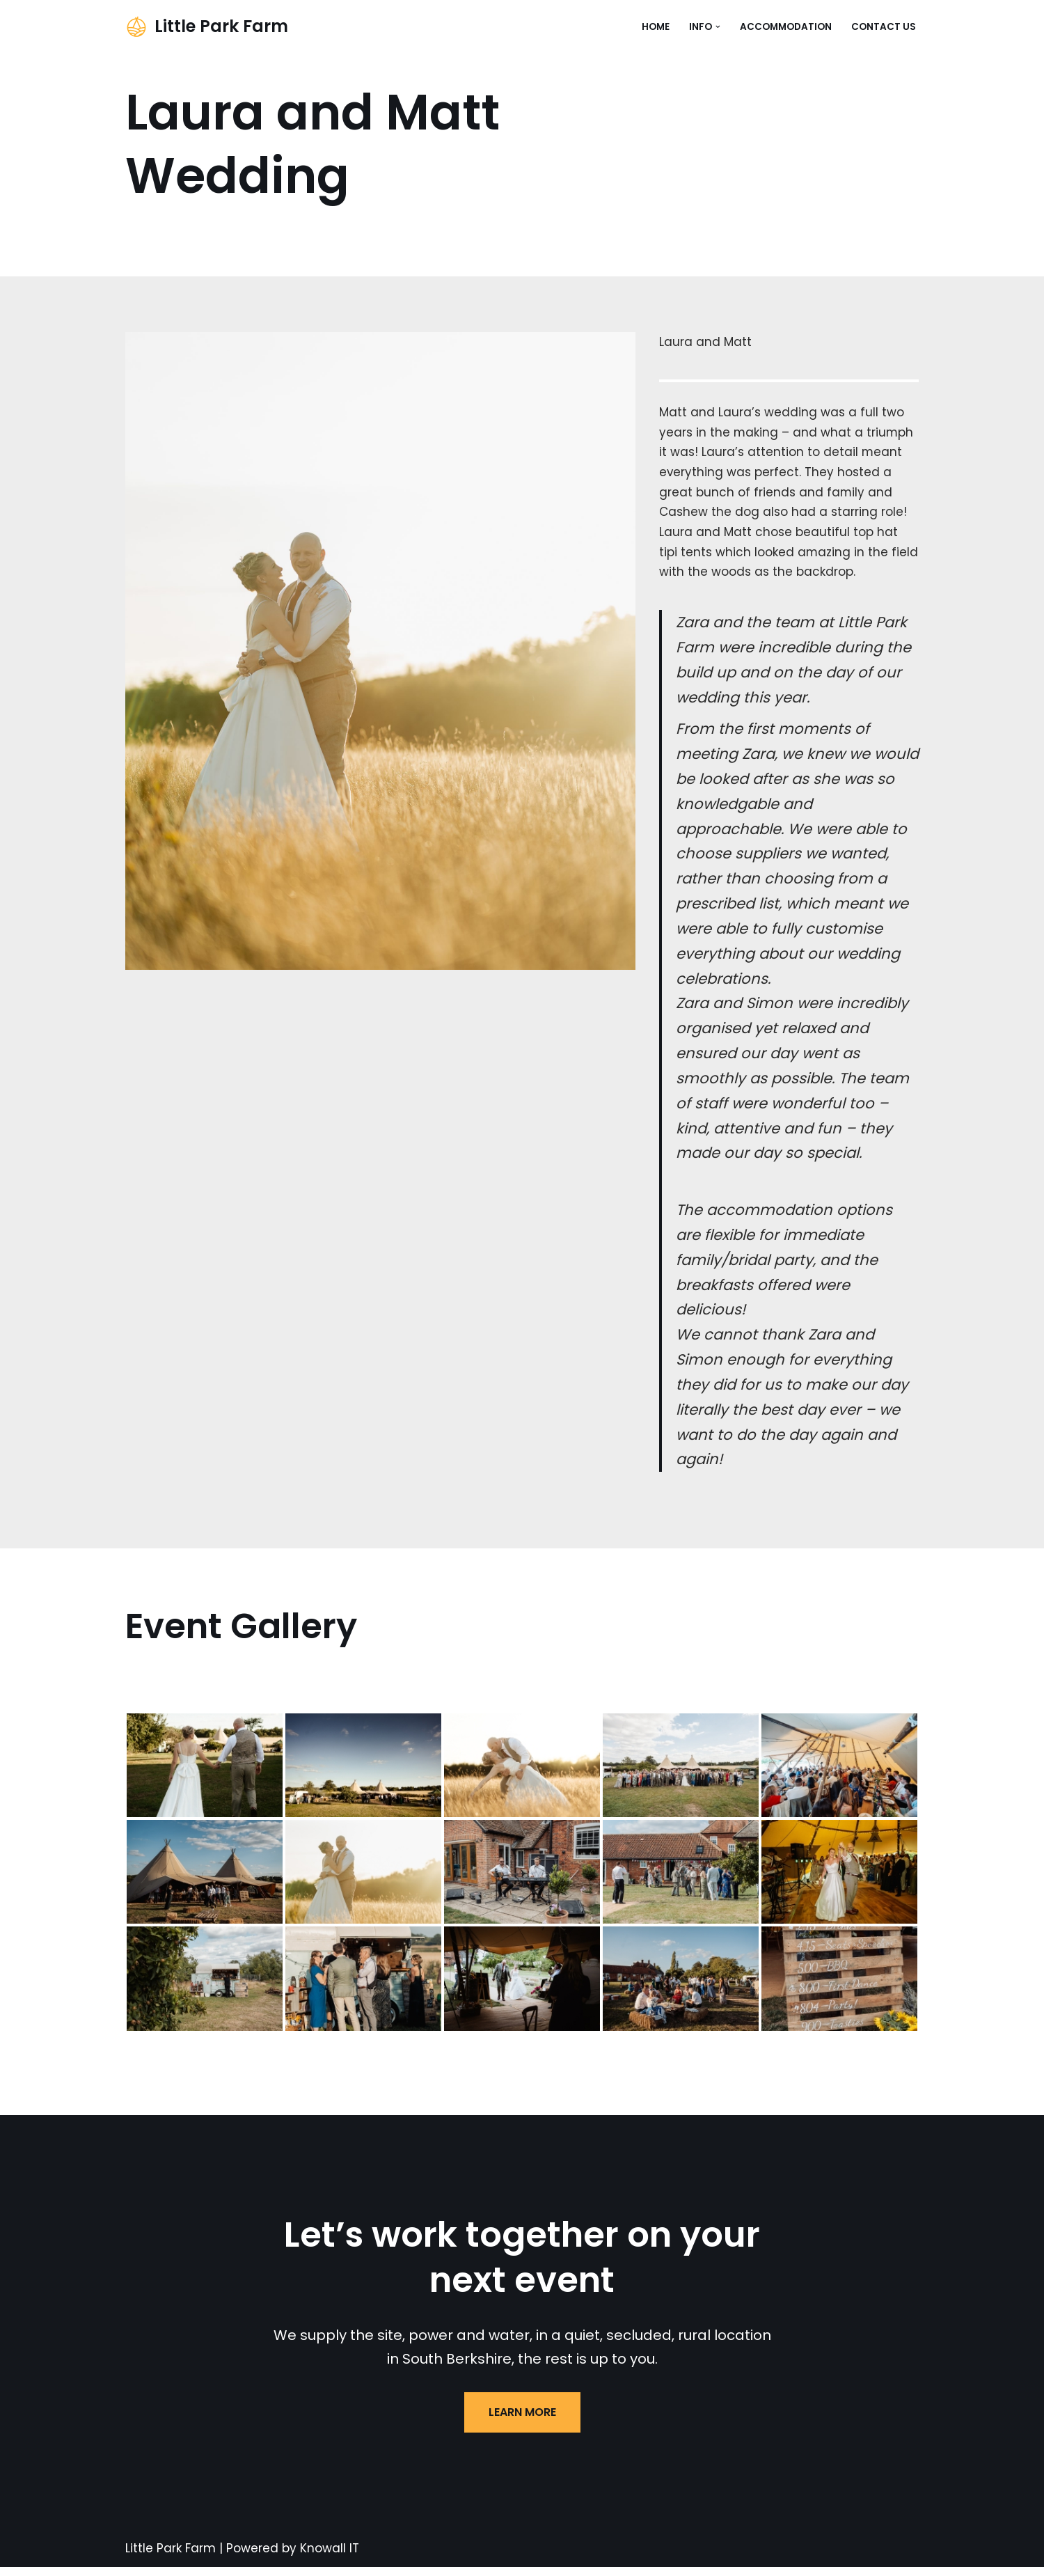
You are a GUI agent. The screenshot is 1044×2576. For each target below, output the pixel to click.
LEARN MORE (522, 2421)
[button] (717, 26)
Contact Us (883, 26)
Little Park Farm (170, 2557)
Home (656, 26)
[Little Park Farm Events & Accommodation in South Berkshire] (206, 27)
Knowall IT (329, 2557)
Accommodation (786, 26)
